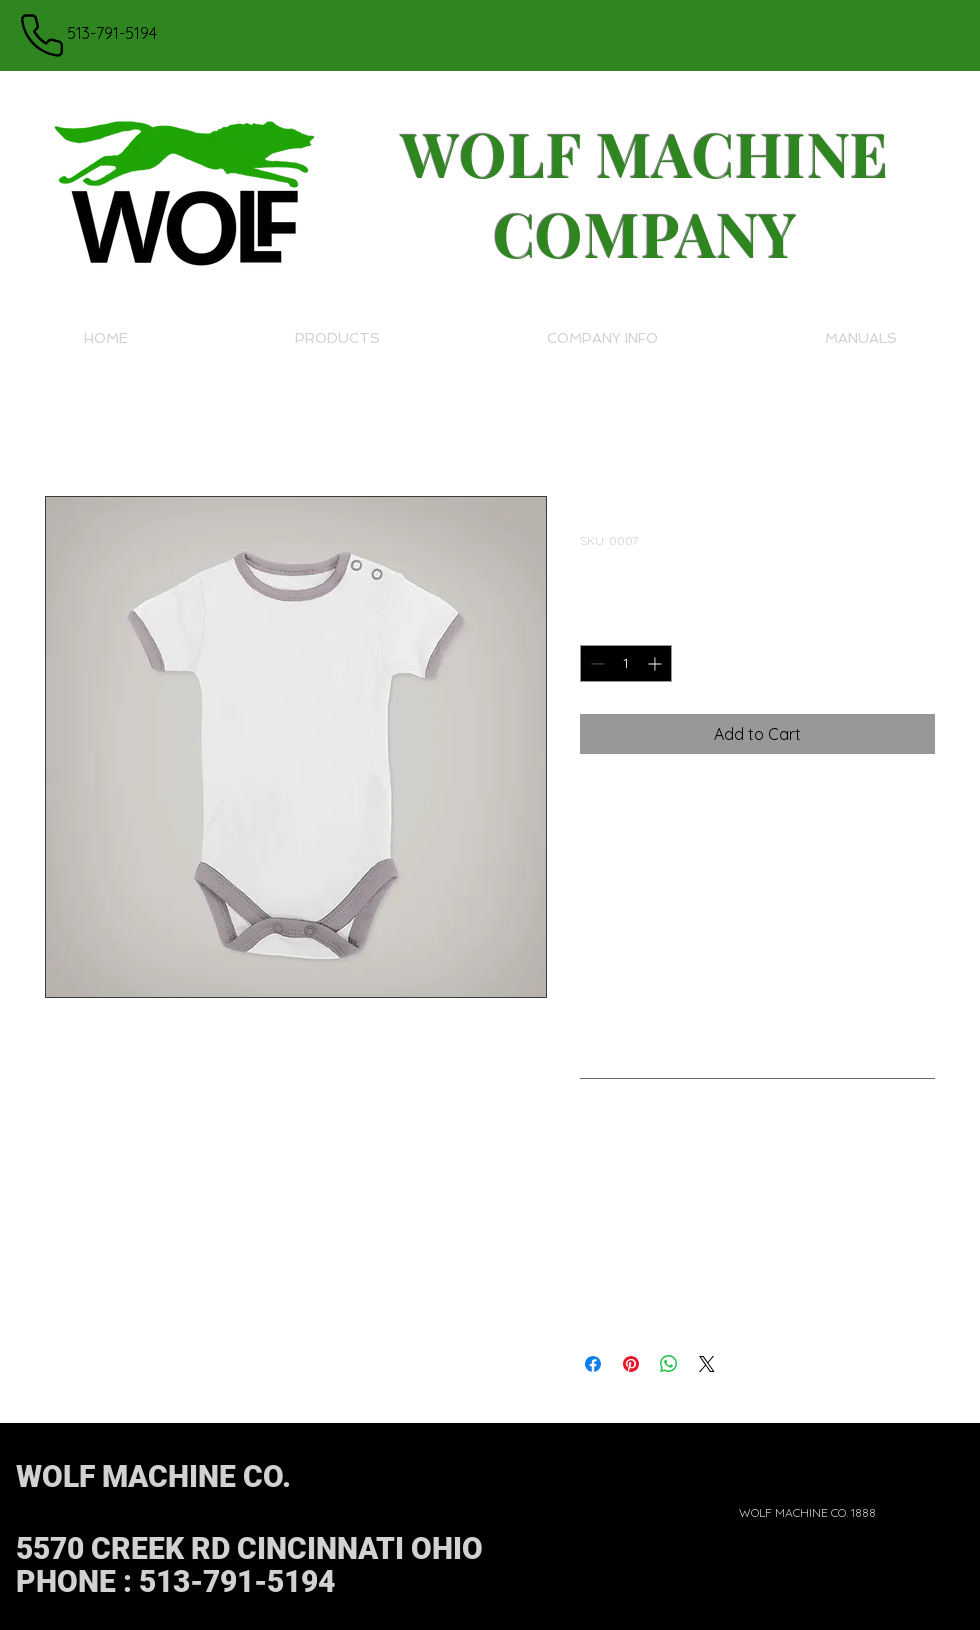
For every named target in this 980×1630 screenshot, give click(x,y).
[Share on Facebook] (593, 1364)
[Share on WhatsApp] (669, 1364)
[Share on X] (707, 1364)
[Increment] (656, 663)
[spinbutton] (626, 663)
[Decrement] (595, 663)
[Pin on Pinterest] (631, 1364)
